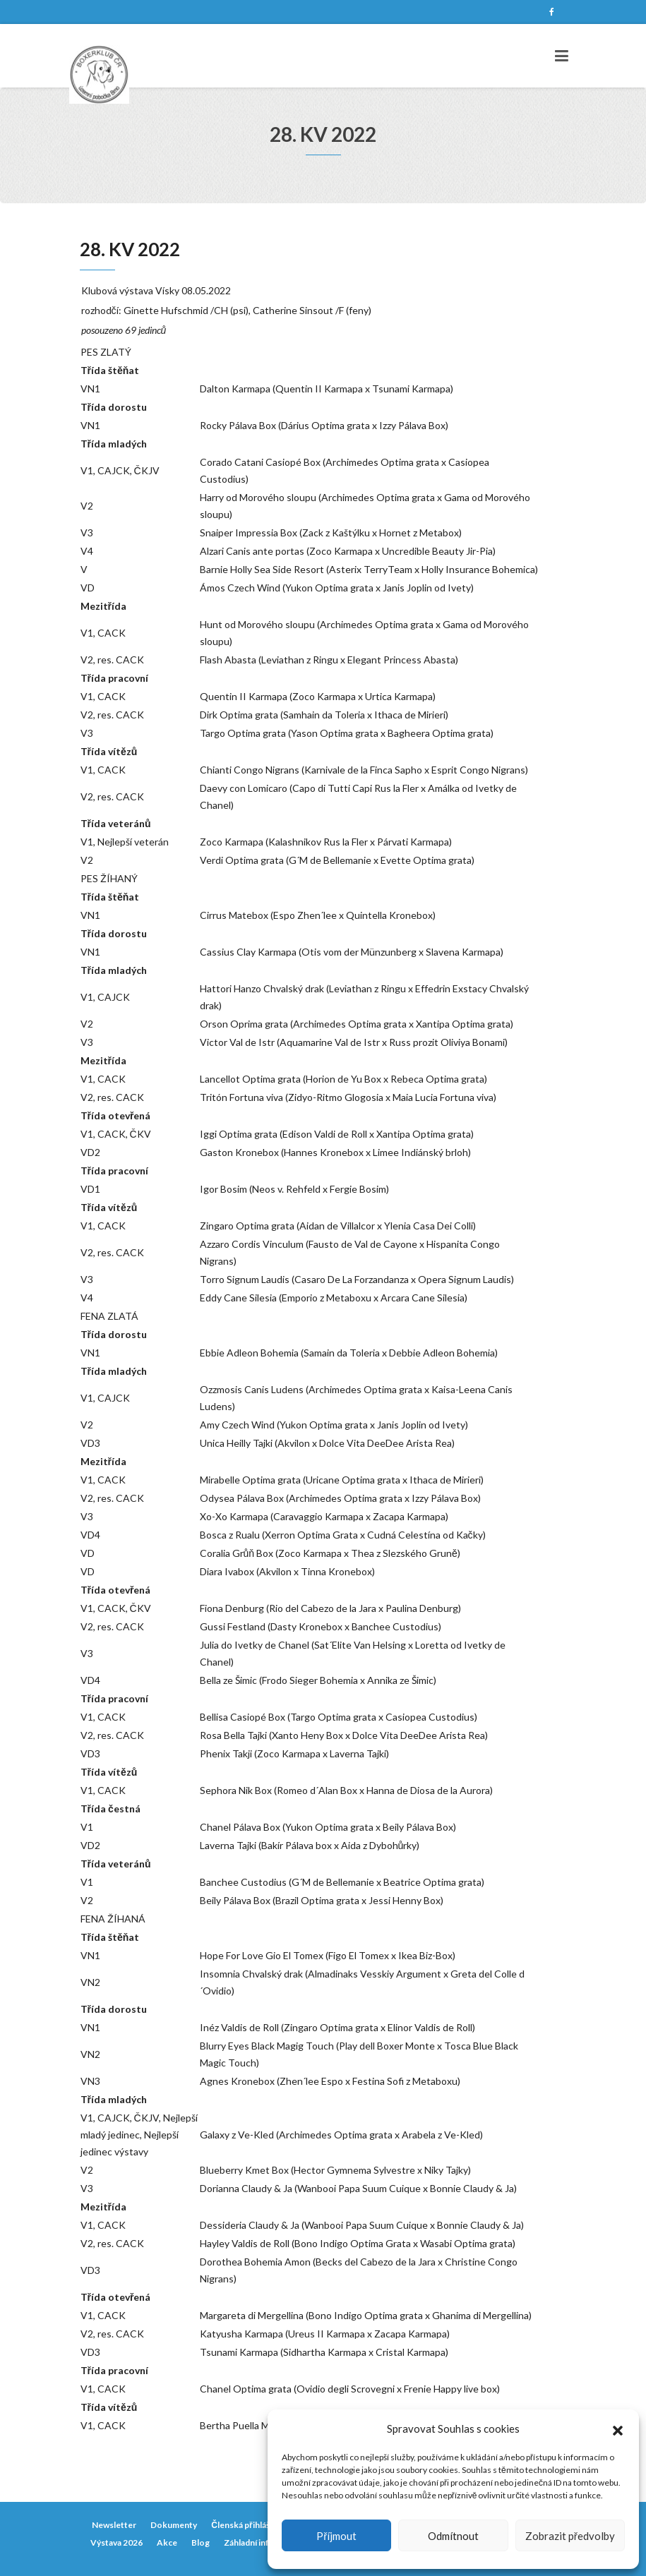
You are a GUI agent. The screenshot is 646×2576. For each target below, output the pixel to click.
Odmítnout (453, 2535)
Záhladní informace (261, 2542)
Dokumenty (173, 2525)
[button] (618, 2428)
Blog (200, 2542)
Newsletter (114, 2525)
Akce (167, 2542)
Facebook (552, 12)
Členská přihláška (244, 2525)
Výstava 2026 (116, 2542)
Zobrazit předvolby (570, 2535)
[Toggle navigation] (562, 56)
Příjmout (336, 2535)
